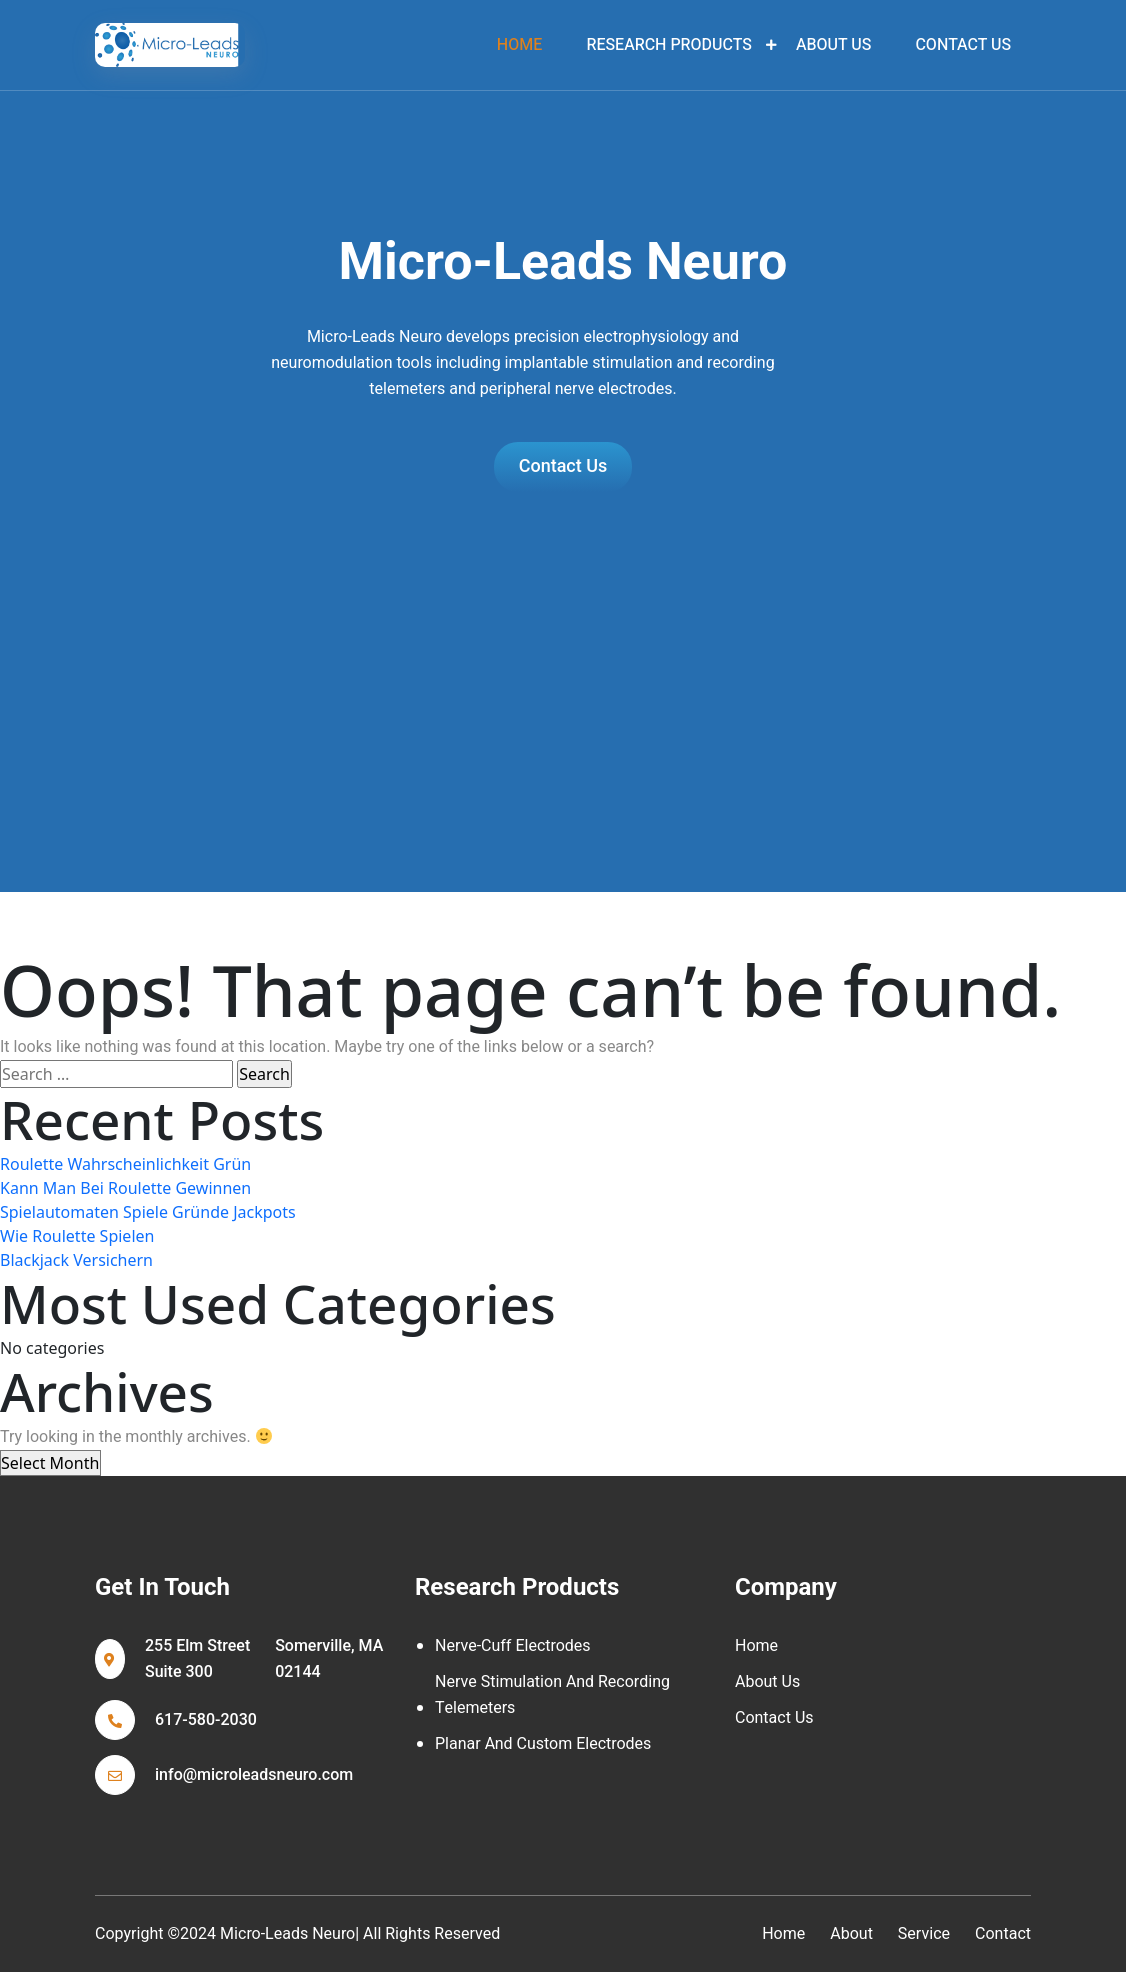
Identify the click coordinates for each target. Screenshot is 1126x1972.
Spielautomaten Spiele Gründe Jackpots (148, 1212)
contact (1003, 1934)
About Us (833, 45)
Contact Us (963, 45)
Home (756, 1646)
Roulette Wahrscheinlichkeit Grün (125, 1164)
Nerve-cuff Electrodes (513, 1646)
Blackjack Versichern (76, 1260)
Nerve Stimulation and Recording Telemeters (552, 1695)
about (851, 1934)
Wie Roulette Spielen (77, 1236)
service (924, 1934)
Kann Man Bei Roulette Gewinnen (125, 1188)
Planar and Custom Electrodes (543, 1744)
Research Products (668, 45)
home (519, 45)
